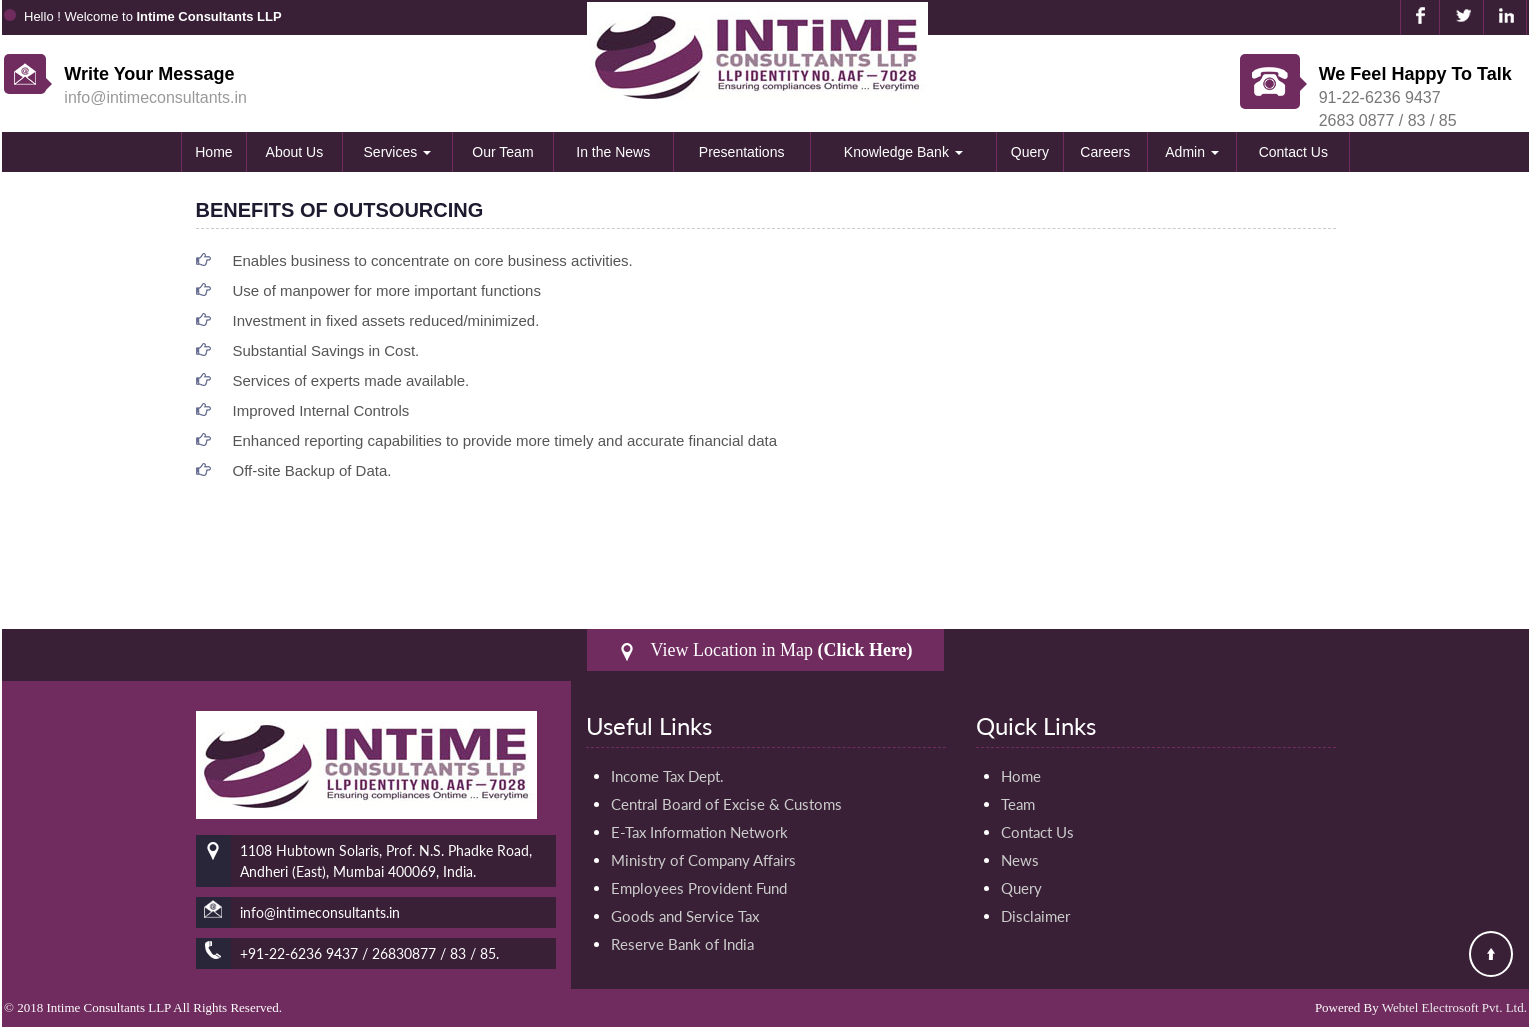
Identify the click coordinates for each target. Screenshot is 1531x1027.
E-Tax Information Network (699, 832)
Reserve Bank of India (682, 944)
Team (1018, 804)
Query (1030, 152)
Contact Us (1293, 152)
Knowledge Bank (903, 152)
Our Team (502, 152)
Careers (1105, 152)
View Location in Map (765, 650)
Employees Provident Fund (699, 888)
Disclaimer (1035, 916)
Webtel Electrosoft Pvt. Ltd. (1454, 1007)
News (1020, 860)
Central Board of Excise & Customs (726, 804)
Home (213, 152)
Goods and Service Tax (685, 916)
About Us (295, 152)
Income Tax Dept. (667, 776)
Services (398, 152)
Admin (1192, 152)
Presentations (742, 152)
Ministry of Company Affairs (703, 860)
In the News (613, 152)
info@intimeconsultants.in (155, 97)
